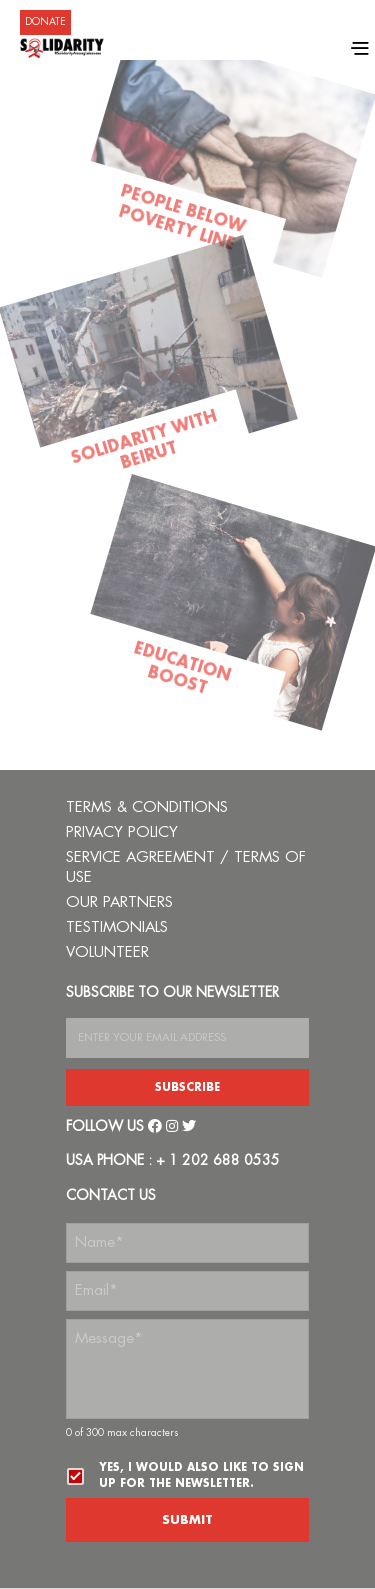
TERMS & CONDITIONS (147, 807)
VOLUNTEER (107, 952)
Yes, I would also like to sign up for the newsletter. (201, 1475)
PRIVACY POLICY (122, 832)
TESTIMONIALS (117, 927)
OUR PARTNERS (119, 902)
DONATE (45, 22)
